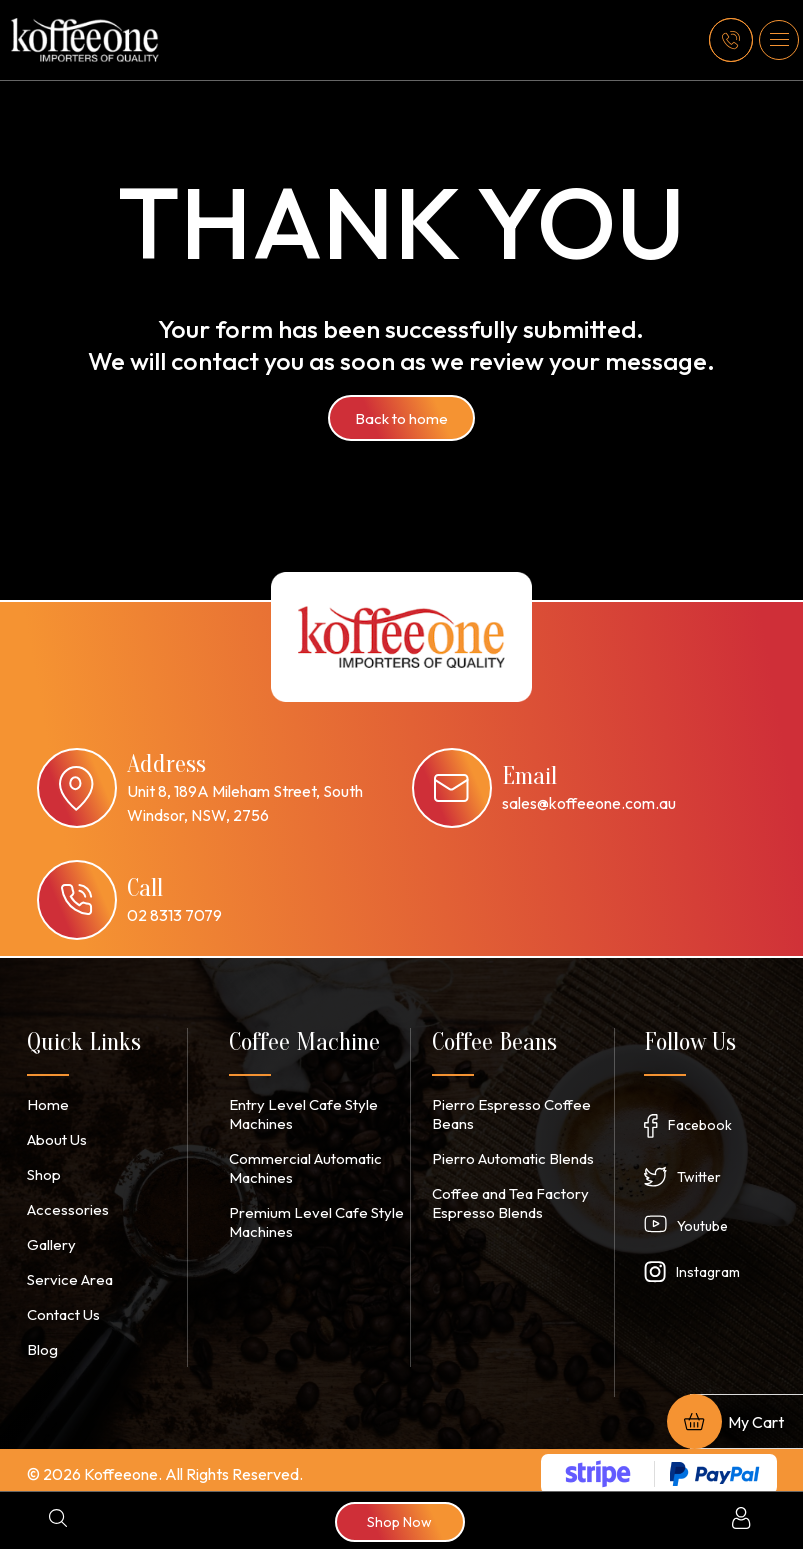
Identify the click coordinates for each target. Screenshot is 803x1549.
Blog (41, 1342)
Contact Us (62, 1308)
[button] (779, 40)
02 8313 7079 (174, 915)
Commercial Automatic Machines (300, 1165)
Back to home (401, 418)
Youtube (702, 1222)
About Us (55, 1138)
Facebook (700, 1121)
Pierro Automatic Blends (508, 1156)
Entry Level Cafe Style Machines (298, 1113)
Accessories (66, 1206)
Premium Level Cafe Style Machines (308, 1217)
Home (45, 1104)
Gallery (50, 1240)
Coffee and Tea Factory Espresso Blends (507, 1199)
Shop (43, 1172)
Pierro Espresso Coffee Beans (507, 1113)
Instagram (708, 1268)
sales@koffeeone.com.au (589, 803)
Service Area (67, 1274)
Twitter (699, 1173)
